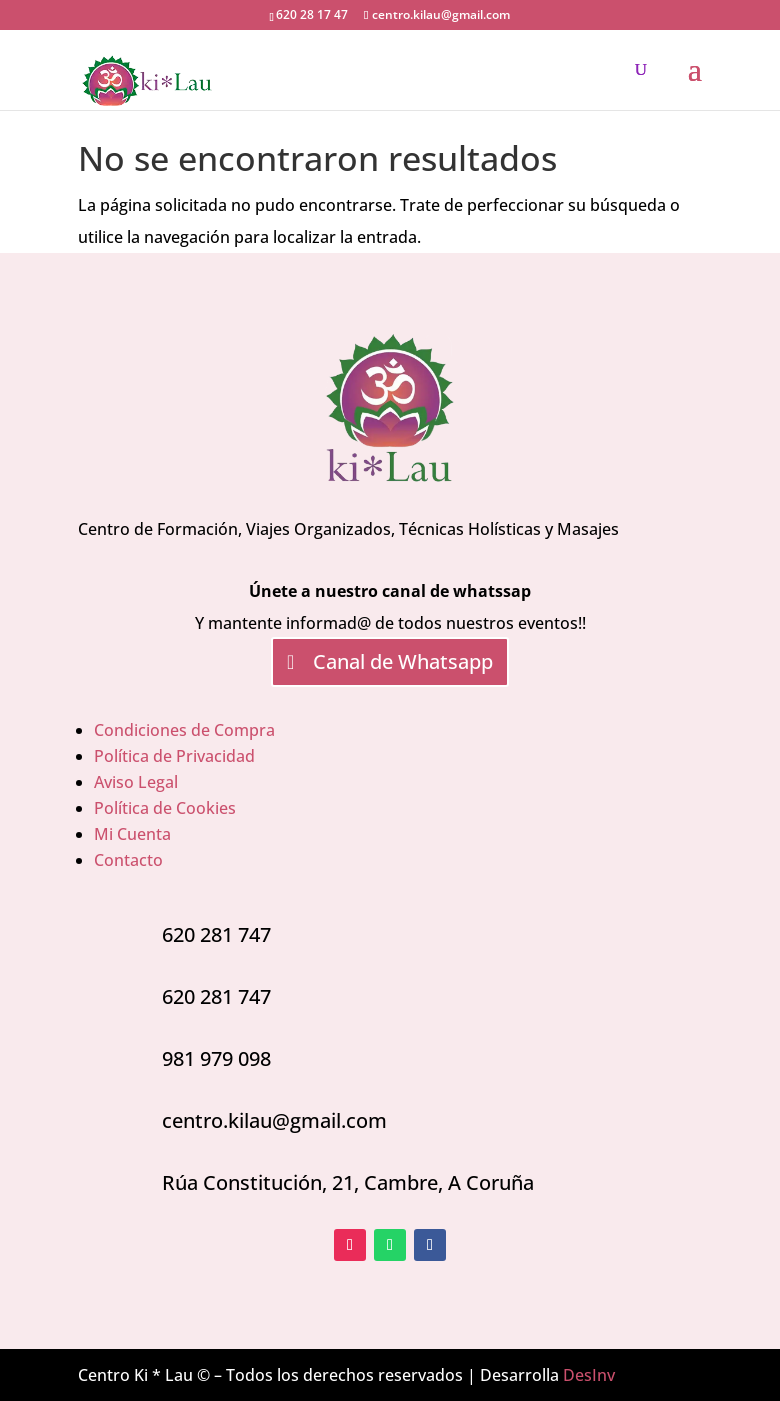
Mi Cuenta (132, 834)
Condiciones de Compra (184, 730)
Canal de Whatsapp (403, 661)
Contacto (128, 860)
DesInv (589, 1375)
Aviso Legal (136, 782)
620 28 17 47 (312, 14)
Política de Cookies (165, 808)
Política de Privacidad (174, 756)
